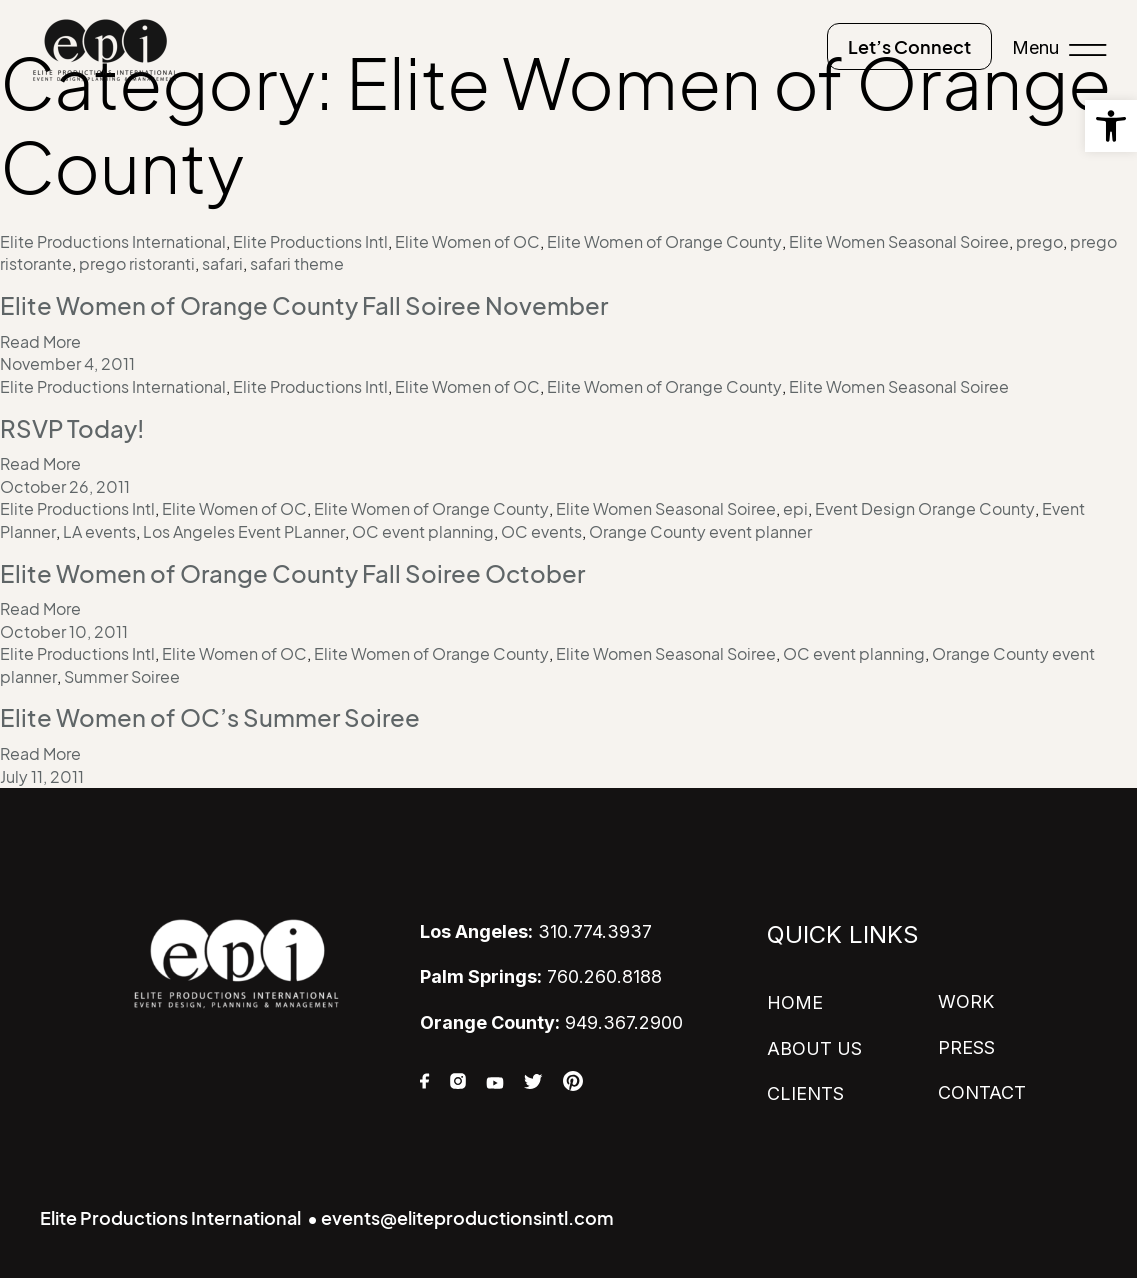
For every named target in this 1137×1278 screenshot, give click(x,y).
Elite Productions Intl (310, 242)
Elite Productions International (113, 242)
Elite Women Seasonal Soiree (899, 242)
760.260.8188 (541, 976)
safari (222, 264)
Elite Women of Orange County (664, 242)
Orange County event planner (700, 531)
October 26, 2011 (65, 487)
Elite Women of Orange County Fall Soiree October (292, 573)
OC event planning (423, 531)
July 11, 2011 (42, 776)
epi (795, 509)
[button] (1111, 126)
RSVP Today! (72, 429)
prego (1039, 242)
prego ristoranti (137, 264)
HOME (795, 1002)
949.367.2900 (551, 1021)
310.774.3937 (536, 931)
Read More (40, 342)
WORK (966, 1001)
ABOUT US (814, 1047)
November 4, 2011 (67, 364)
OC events (541, 531)
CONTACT (982, 1091)
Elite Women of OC (467, 242)
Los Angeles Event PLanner (244, 531)
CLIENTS (805, 1092)
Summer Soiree (122, 676)
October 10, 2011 (64, 631)
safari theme (297, 264)
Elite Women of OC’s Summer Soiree (210, 718)
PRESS (966, 1046)
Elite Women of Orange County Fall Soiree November (304, 306)
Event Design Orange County (925, 509)
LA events (99, 531)
